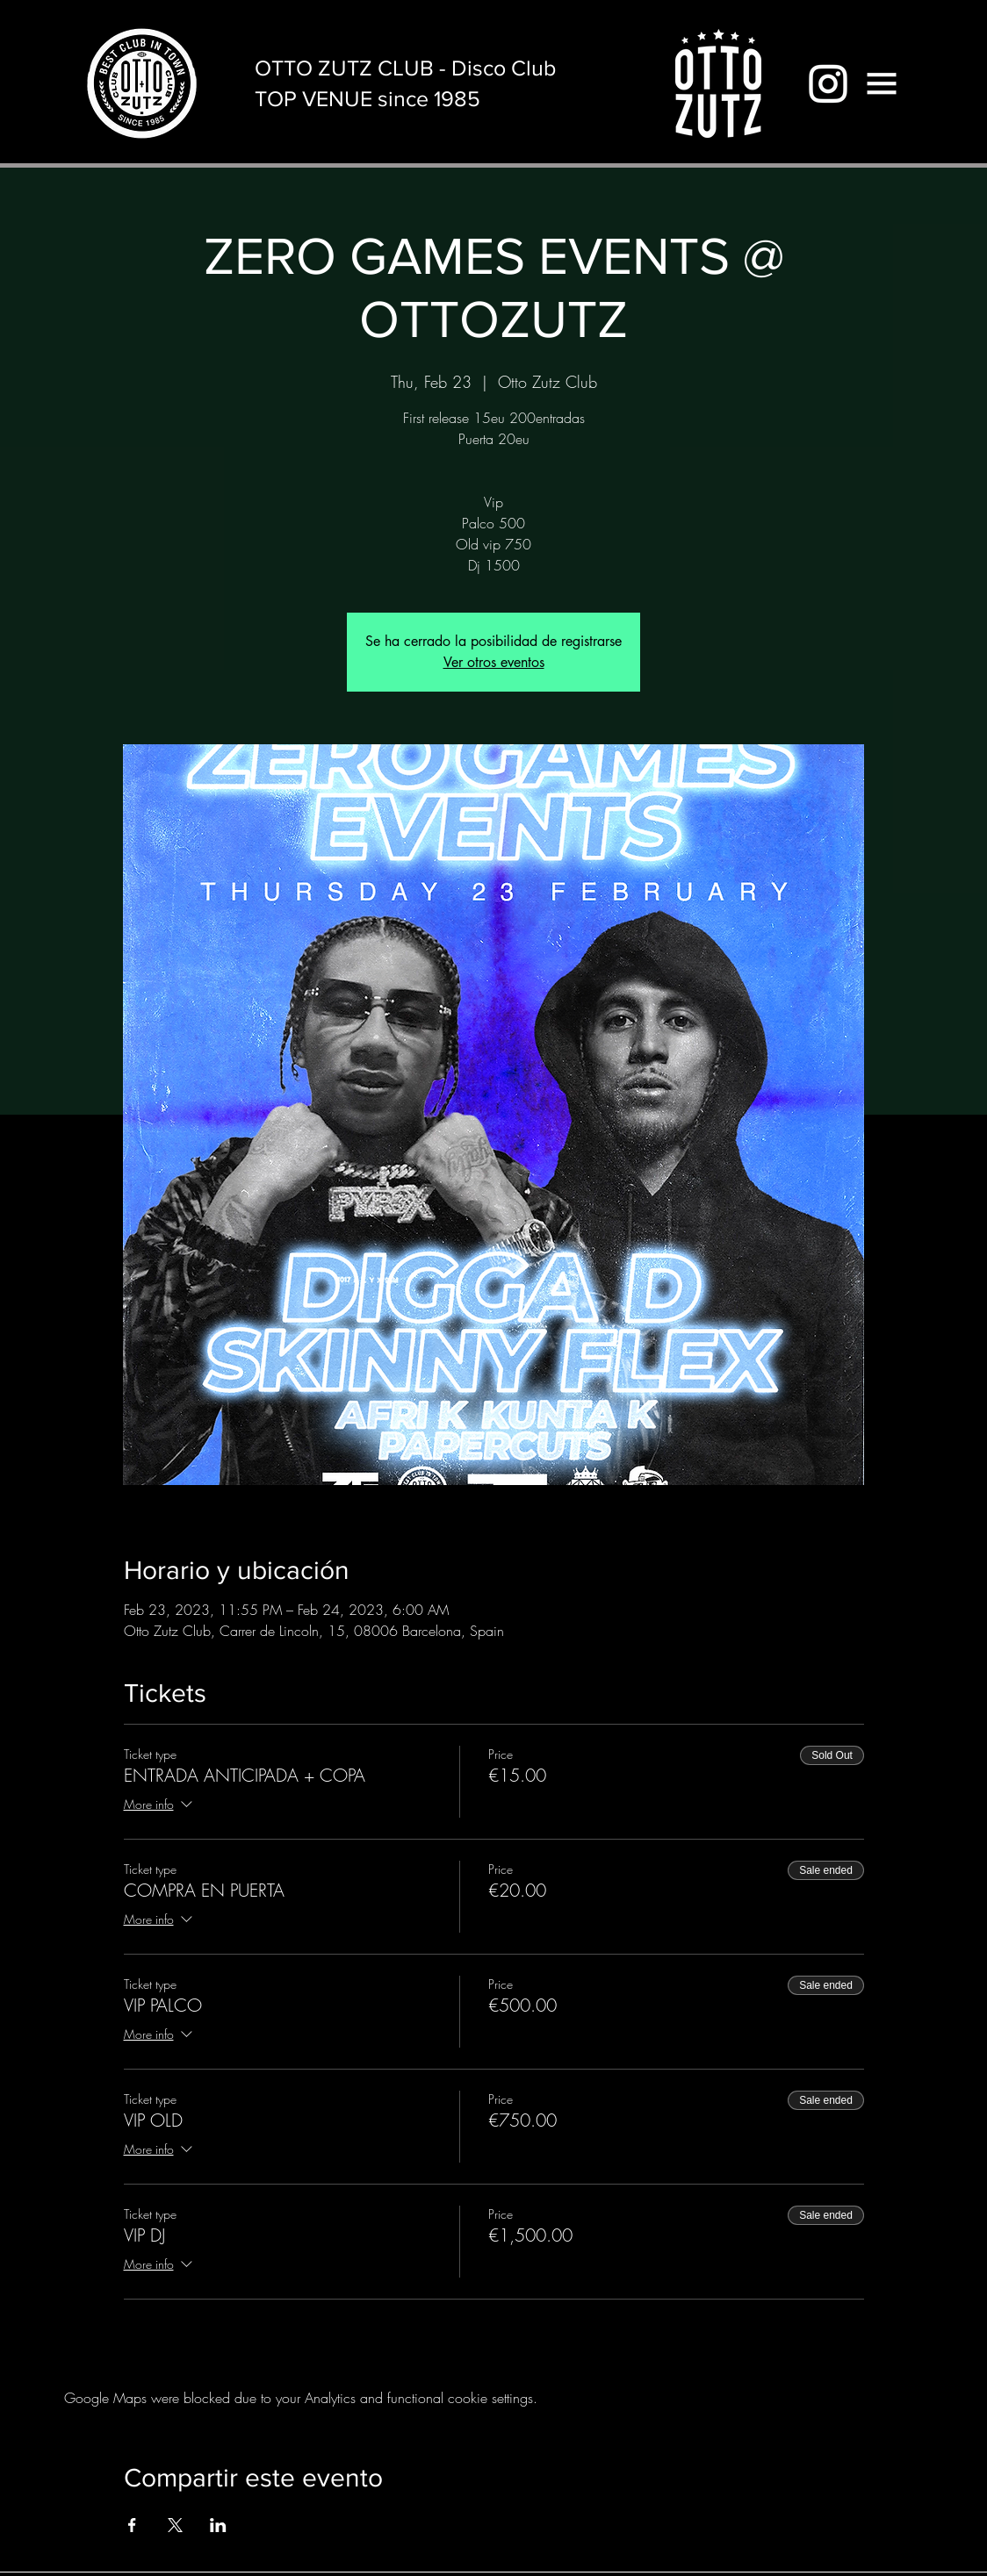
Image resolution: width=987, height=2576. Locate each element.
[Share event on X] (175, 2525)
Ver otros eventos (493, 662)
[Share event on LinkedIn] (218, 2525)
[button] (881, 83)
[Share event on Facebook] (132, 2525)
